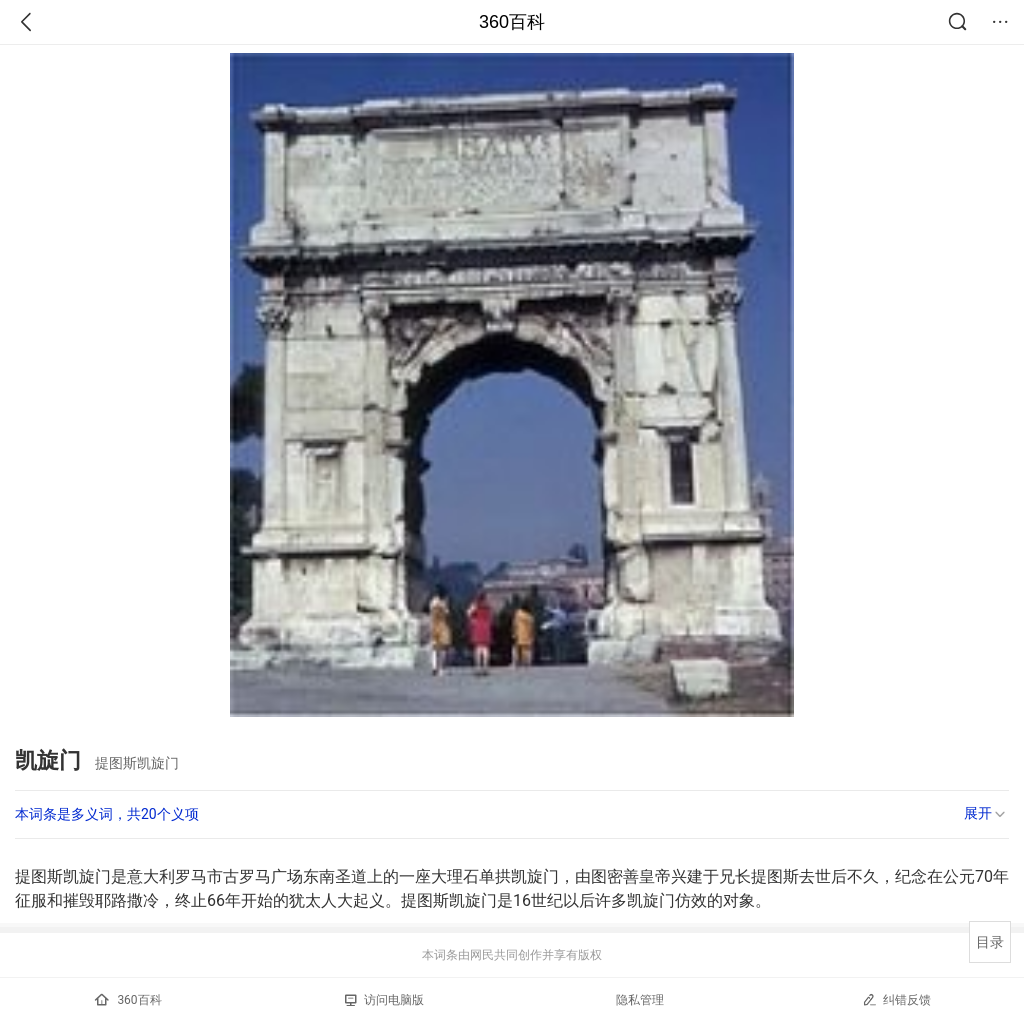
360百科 (512, 22)
